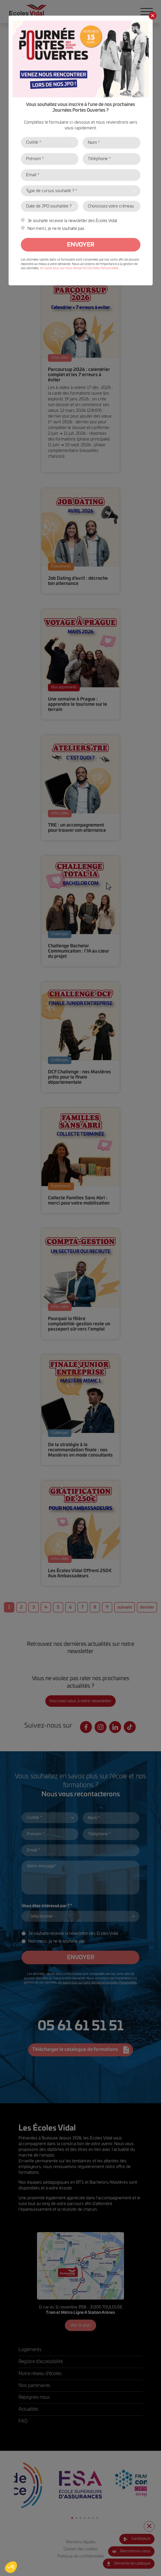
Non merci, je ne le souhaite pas (55, 228)
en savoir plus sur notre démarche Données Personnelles (79, 268)
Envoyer (80, 245)
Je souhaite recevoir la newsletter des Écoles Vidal (72, 221)
